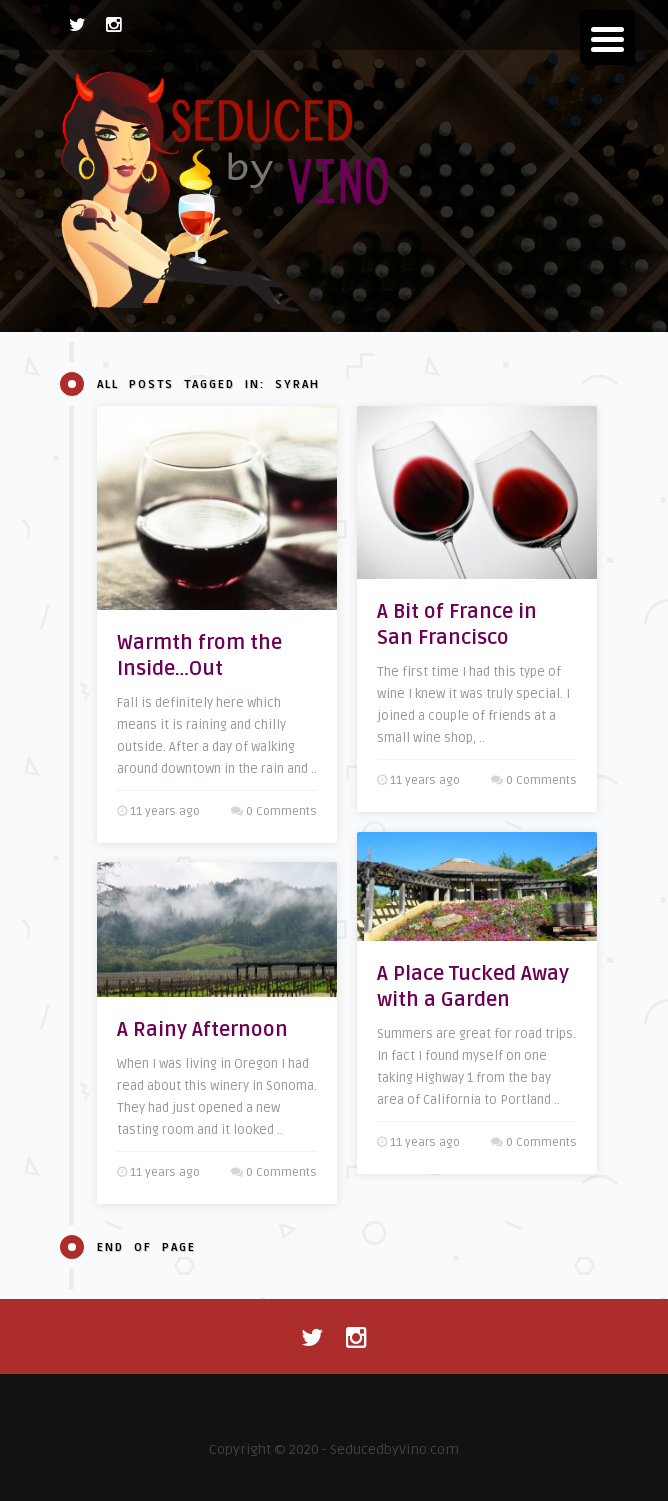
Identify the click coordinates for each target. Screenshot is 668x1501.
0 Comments (281, 811)
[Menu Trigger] (607, 37)
